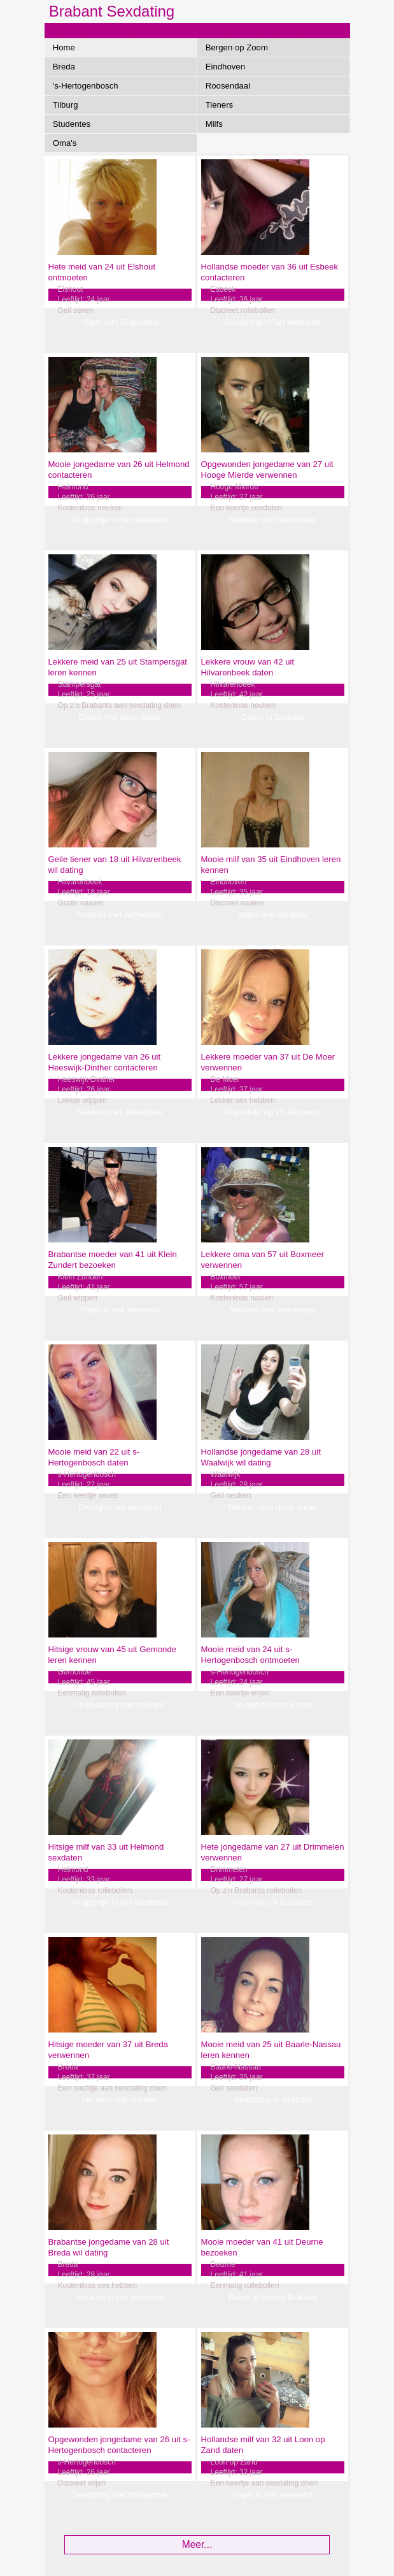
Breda (64, 66)
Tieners (219, 105)
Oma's (65, 143)
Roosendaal (228, 85)
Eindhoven (225, 66)
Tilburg (65, 105)
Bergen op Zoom (237, 47)
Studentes (71, 124)
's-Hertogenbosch (85, 85)
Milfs (214, 124)
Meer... (197, 2544)
